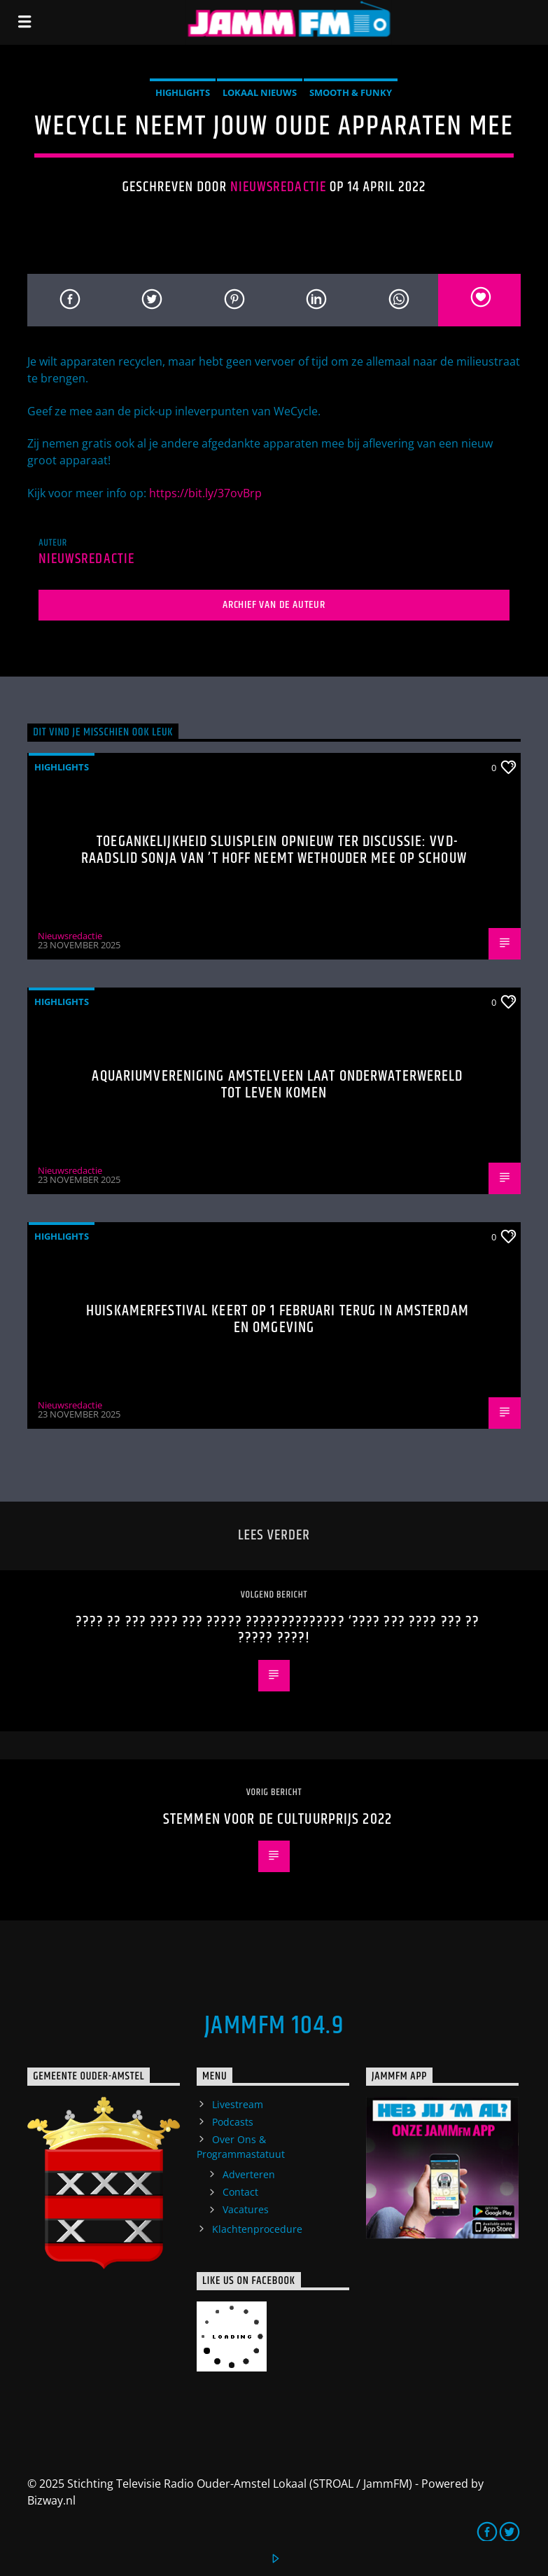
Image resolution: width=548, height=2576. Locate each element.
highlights (182, 92)
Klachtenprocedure (257, 2229)
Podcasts (232, 2121)
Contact (240, 2191)
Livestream (237, 2104)
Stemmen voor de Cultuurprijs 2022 (277, 1819)
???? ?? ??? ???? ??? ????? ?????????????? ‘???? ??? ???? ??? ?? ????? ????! (278, 1630)
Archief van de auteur (274, 605)
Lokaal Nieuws (260, 92)
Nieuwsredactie (278, 187)
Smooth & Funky (350, 92)
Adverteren (249, 2174)
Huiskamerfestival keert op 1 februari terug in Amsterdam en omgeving (277, 1319)
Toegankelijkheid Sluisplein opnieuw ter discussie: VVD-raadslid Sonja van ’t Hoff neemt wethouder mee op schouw (274, 850)
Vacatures (246, 2209)
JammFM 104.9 (274, 2026)
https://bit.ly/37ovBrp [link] (205, 493)
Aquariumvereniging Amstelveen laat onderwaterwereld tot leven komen (277, 1084)
